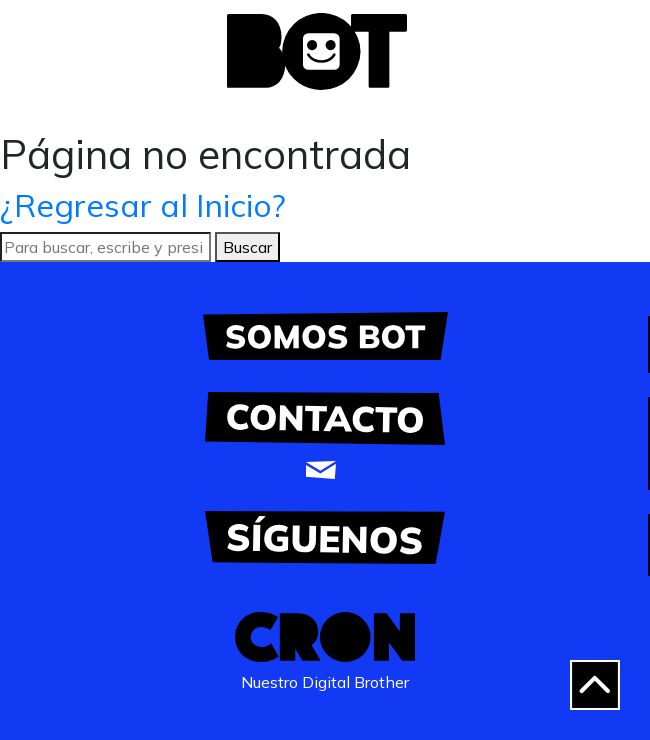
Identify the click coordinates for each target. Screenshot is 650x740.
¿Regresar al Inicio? (143, 205)
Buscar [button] (247, 247)
